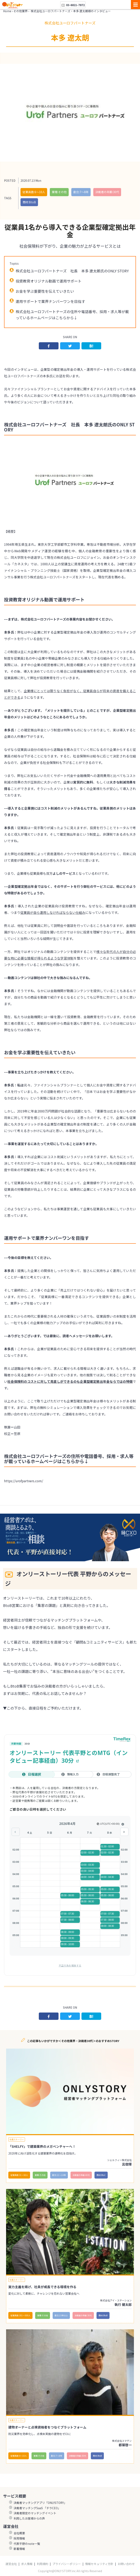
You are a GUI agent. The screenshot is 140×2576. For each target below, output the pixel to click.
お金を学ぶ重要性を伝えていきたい (45, 291)
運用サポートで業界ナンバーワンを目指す (50, 301)
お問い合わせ (126, 2564)
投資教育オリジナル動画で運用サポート (48, 281)
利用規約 (42, 2564)
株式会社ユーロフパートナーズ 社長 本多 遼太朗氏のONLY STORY (72, 270)
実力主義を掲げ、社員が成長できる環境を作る (42, 2286)
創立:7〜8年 (81, 192)
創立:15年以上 (61, 2315)
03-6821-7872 (73, 5)
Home (7, 11)
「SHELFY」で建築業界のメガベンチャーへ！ (42, 2146)
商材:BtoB (29, 202)
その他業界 (20, 11)
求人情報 (27, 2564)
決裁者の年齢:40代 (81, 2175)
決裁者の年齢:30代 (107, 192)
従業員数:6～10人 (34, 192)
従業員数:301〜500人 (20, 2315)
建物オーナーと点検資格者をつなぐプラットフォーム (47, 2427)
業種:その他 (59, 192)
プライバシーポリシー (66, 2564)
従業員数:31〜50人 (19, 2175)
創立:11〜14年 (59, 2175)
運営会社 (11, 2564)
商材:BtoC (101, 2175)
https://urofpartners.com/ (23, 1480)
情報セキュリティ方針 (99, 2564)
